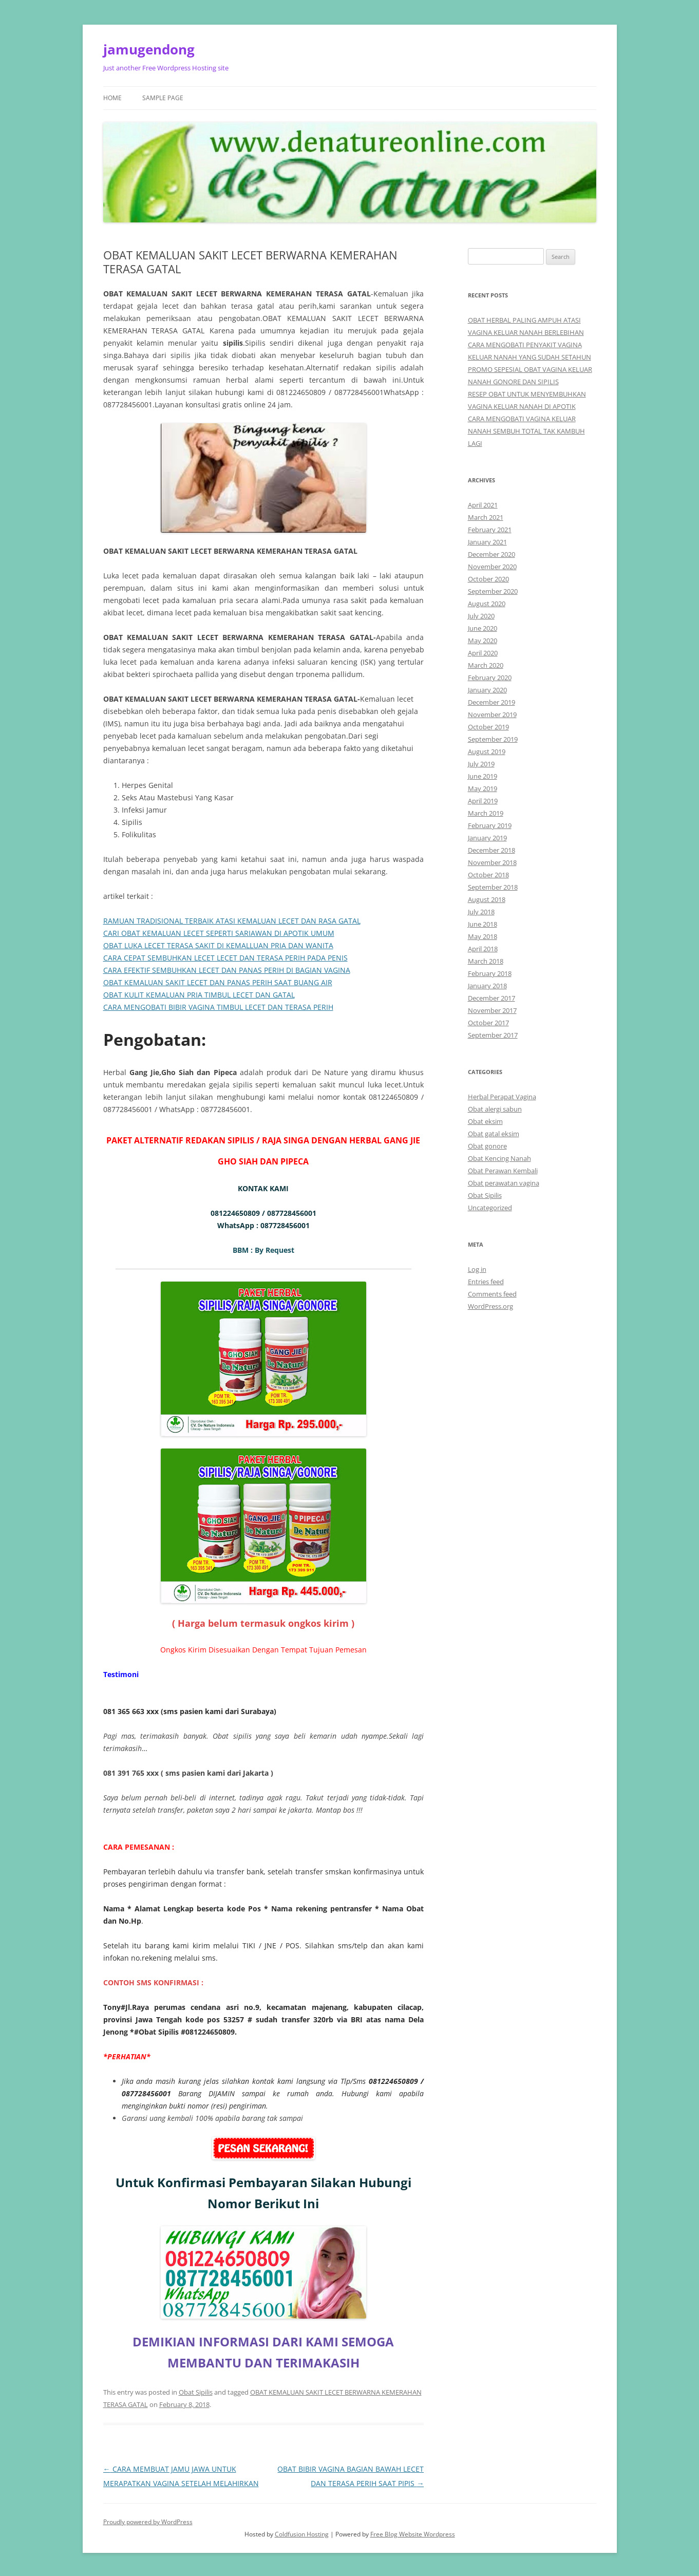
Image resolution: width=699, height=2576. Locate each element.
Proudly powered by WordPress (148, 2521)
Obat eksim (485, 1121)
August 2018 (486, 899)
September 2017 (493, 1035)
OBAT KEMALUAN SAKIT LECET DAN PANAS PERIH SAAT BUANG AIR (217, 982)
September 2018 (493, 887)
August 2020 (486, 603)
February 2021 (490, 529)
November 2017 (492, 1010)
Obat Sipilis (196, 2392)
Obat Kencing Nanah (499, 1158)
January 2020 (487, 689)
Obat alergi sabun (495, 1109)
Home (112, 97)
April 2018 (483, 948)
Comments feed (492, 1294)
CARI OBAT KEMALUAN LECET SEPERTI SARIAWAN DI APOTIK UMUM (218, 933)
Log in (477, 1269)
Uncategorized (490, 1207)
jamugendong (149, 49)
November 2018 (492, 862)
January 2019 (487, 837)
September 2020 (493, 591)
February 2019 (490, 825)
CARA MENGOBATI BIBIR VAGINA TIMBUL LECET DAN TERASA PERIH (218, 1007)
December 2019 (491, 702)
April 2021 (483, 505)
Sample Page (162, 97)
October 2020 (488, 579)
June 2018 (482, 924)
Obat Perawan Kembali (503, 1170)
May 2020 (482, 640)
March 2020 (485, 665)
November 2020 (492, 566)
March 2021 (485, 517)
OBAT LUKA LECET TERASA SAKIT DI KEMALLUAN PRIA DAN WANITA (218, 945)
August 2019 (486, 751)
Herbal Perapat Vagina (502, 1096)
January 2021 (487, 542)
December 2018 (491, 850)
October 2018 (488, 874)
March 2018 (485, 961)
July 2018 (481, 911)
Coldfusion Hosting (302, 2534)
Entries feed (486, 1281)
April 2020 (483, 652)
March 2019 (485, 813)
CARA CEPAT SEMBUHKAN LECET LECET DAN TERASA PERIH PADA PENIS (225, 958)
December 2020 (491, 554)
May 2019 (482, 788)
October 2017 (488, 1022)
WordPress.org (490, 1306)
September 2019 (493, 739)
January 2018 (487, 985)
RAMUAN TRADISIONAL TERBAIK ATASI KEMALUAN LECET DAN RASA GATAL (232, 921)
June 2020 (482, 628)
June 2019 (482, 776)
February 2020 (490, 677)
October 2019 (488, 726)
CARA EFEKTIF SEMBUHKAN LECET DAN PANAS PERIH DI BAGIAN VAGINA (226, 970)
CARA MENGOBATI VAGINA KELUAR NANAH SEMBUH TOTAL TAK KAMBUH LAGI (526, 431)
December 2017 (491, 998)
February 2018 (490, 973)
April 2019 (483, 800)
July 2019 (481, 763)
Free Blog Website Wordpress (412, 2534)
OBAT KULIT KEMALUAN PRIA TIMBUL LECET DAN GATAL (199, 995)
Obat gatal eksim (493, 1133)
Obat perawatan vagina (503, 1183)
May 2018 (482, 936)
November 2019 (492, 714)
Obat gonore (487, 1146)
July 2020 (481, 616)
